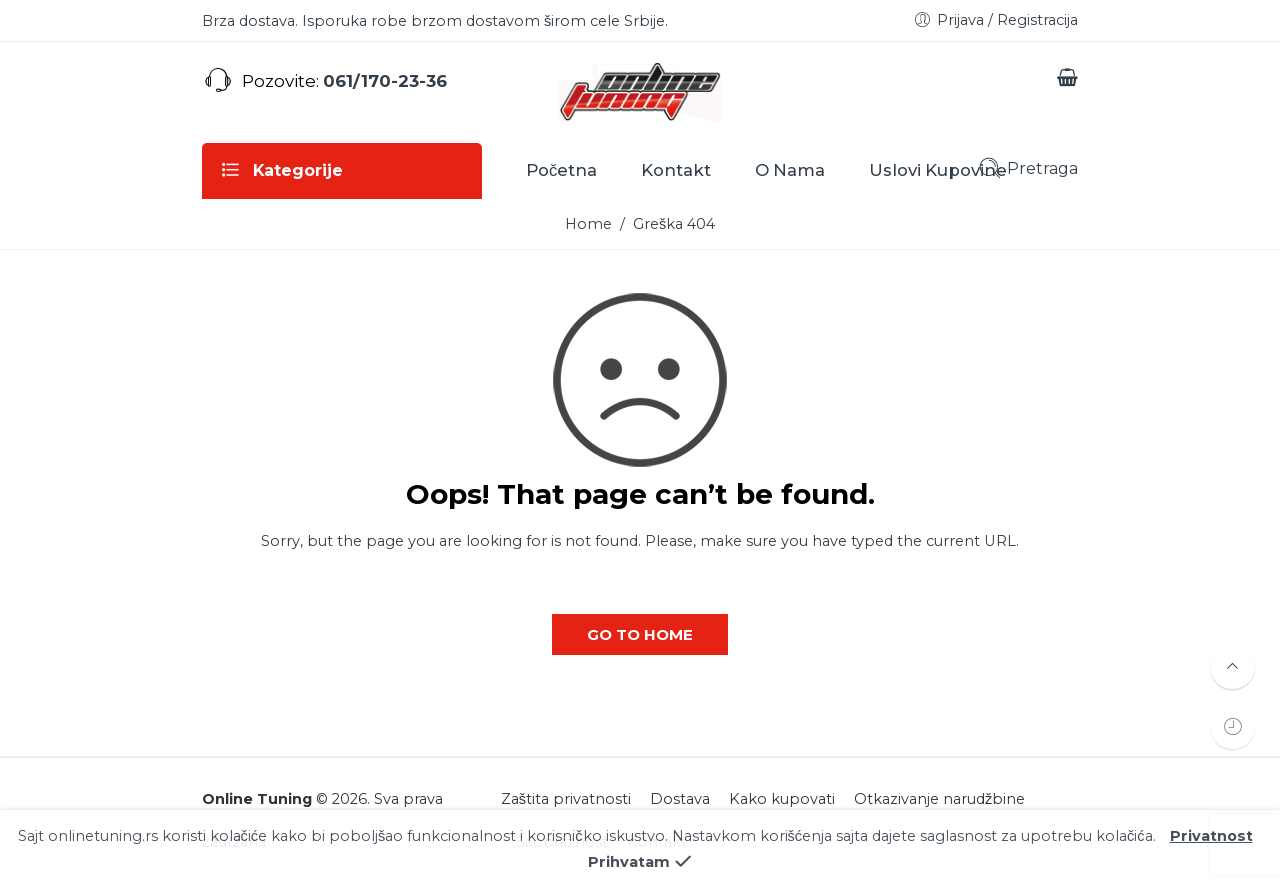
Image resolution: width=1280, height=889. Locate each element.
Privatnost (1211, 853)
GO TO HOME (640, 634)
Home (588, 224)
